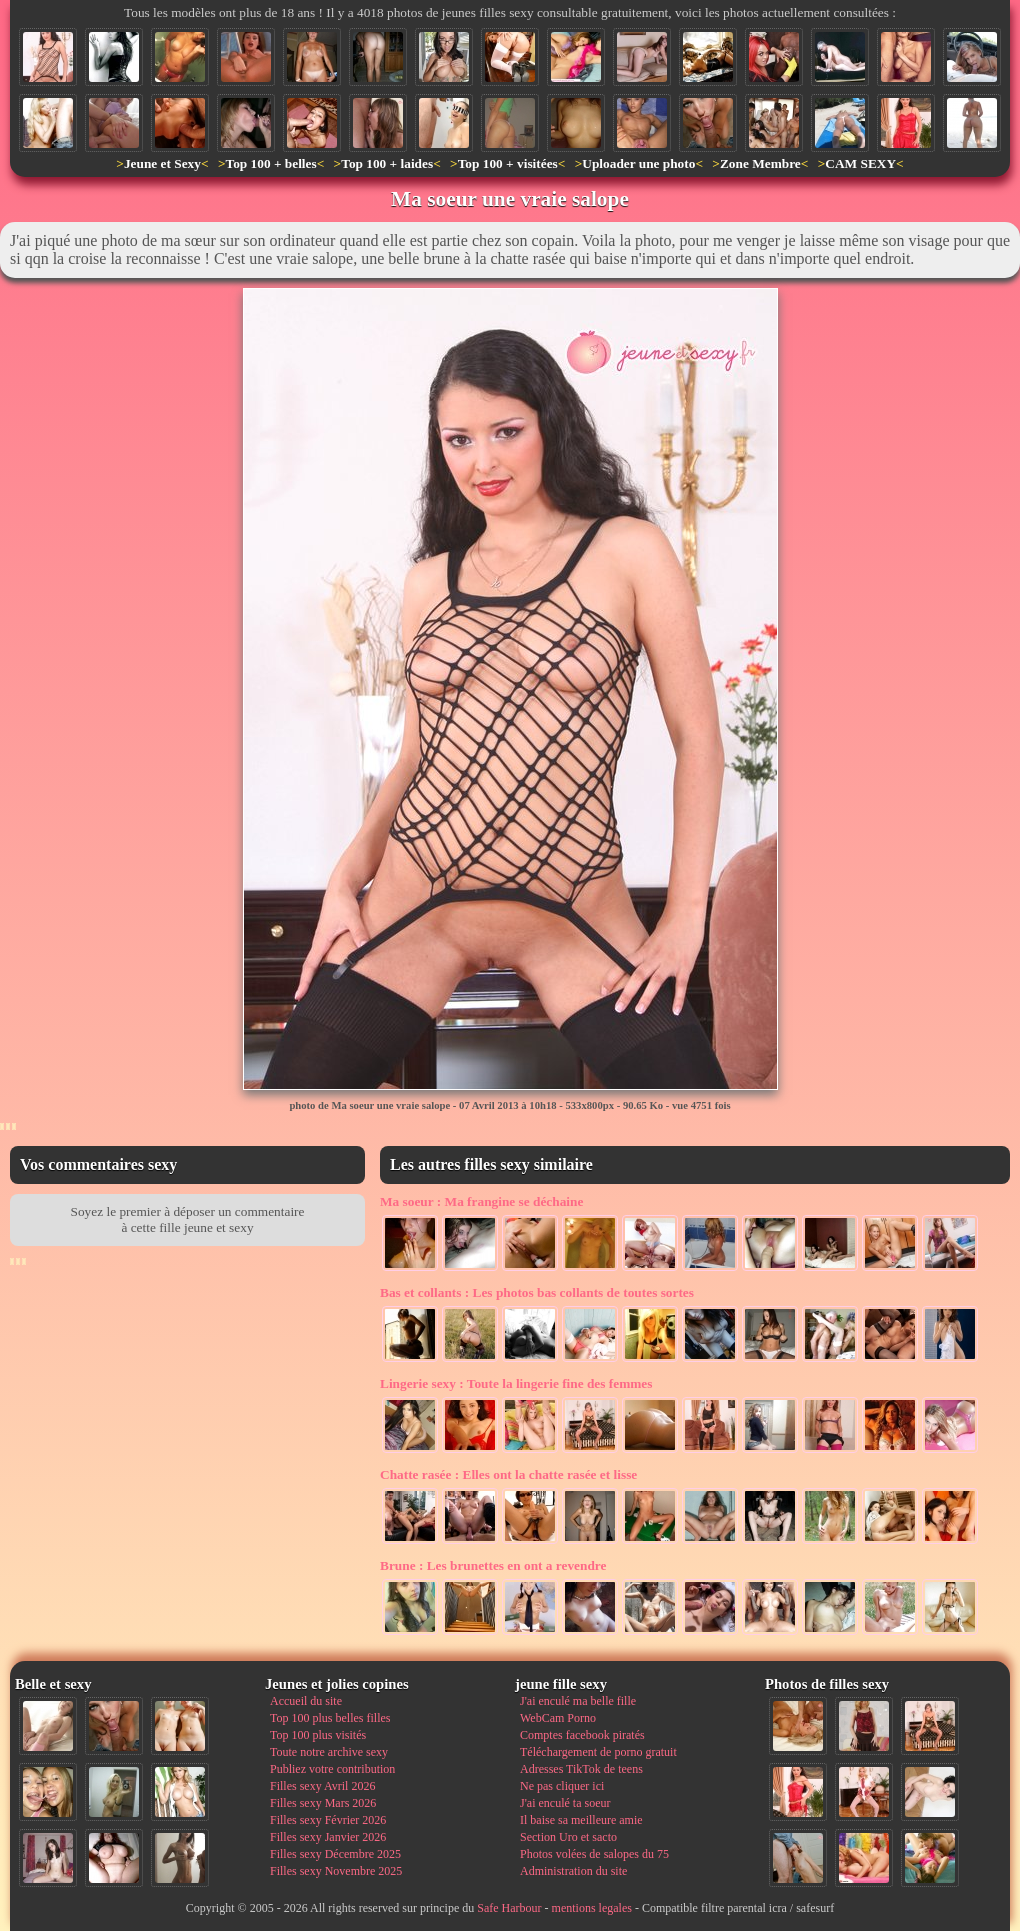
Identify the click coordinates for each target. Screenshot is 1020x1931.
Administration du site (573, 1871)
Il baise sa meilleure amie (581, 1820)
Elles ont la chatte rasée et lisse (508, 1474)
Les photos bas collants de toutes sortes (537, 1292)
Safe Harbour (509, 1908)
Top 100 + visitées (508, 163)
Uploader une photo (638, 163)
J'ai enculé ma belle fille (578, 1701)
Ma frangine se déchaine (481, 1201)
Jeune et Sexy (162, 163)
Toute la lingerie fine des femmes (516, 1383)
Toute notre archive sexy (329, 1752)
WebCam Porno (558, 1718)
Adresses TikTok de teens (581, 1769)
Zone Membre (760, 163)
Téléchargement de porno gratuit (598, 1752)
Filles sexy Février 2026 (328, 1820)
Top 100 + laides (387, 163)
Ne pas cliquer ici (562, 1786)
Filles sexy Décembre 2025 (335, 1854)
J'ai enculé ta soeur (565, 1803)
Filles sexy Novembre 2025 (336, 1871)
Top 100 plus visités (318, 1735)
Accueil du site (306, 1701)
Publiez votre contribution (332, 1769)
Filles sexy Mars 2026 (323, 1803)
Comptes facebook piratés (582, 1735)
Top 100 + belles (270, 163)
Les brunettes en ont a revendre (493, 1565)
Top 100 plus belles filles (330, 1718)
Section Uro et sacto (568, 1837)
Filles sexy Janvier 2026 (328, 1837)
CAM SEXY (860, 163)
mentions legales (592, 1908)
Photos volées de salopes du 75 (594, 1854)
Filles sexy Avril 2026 (322, 1786)
